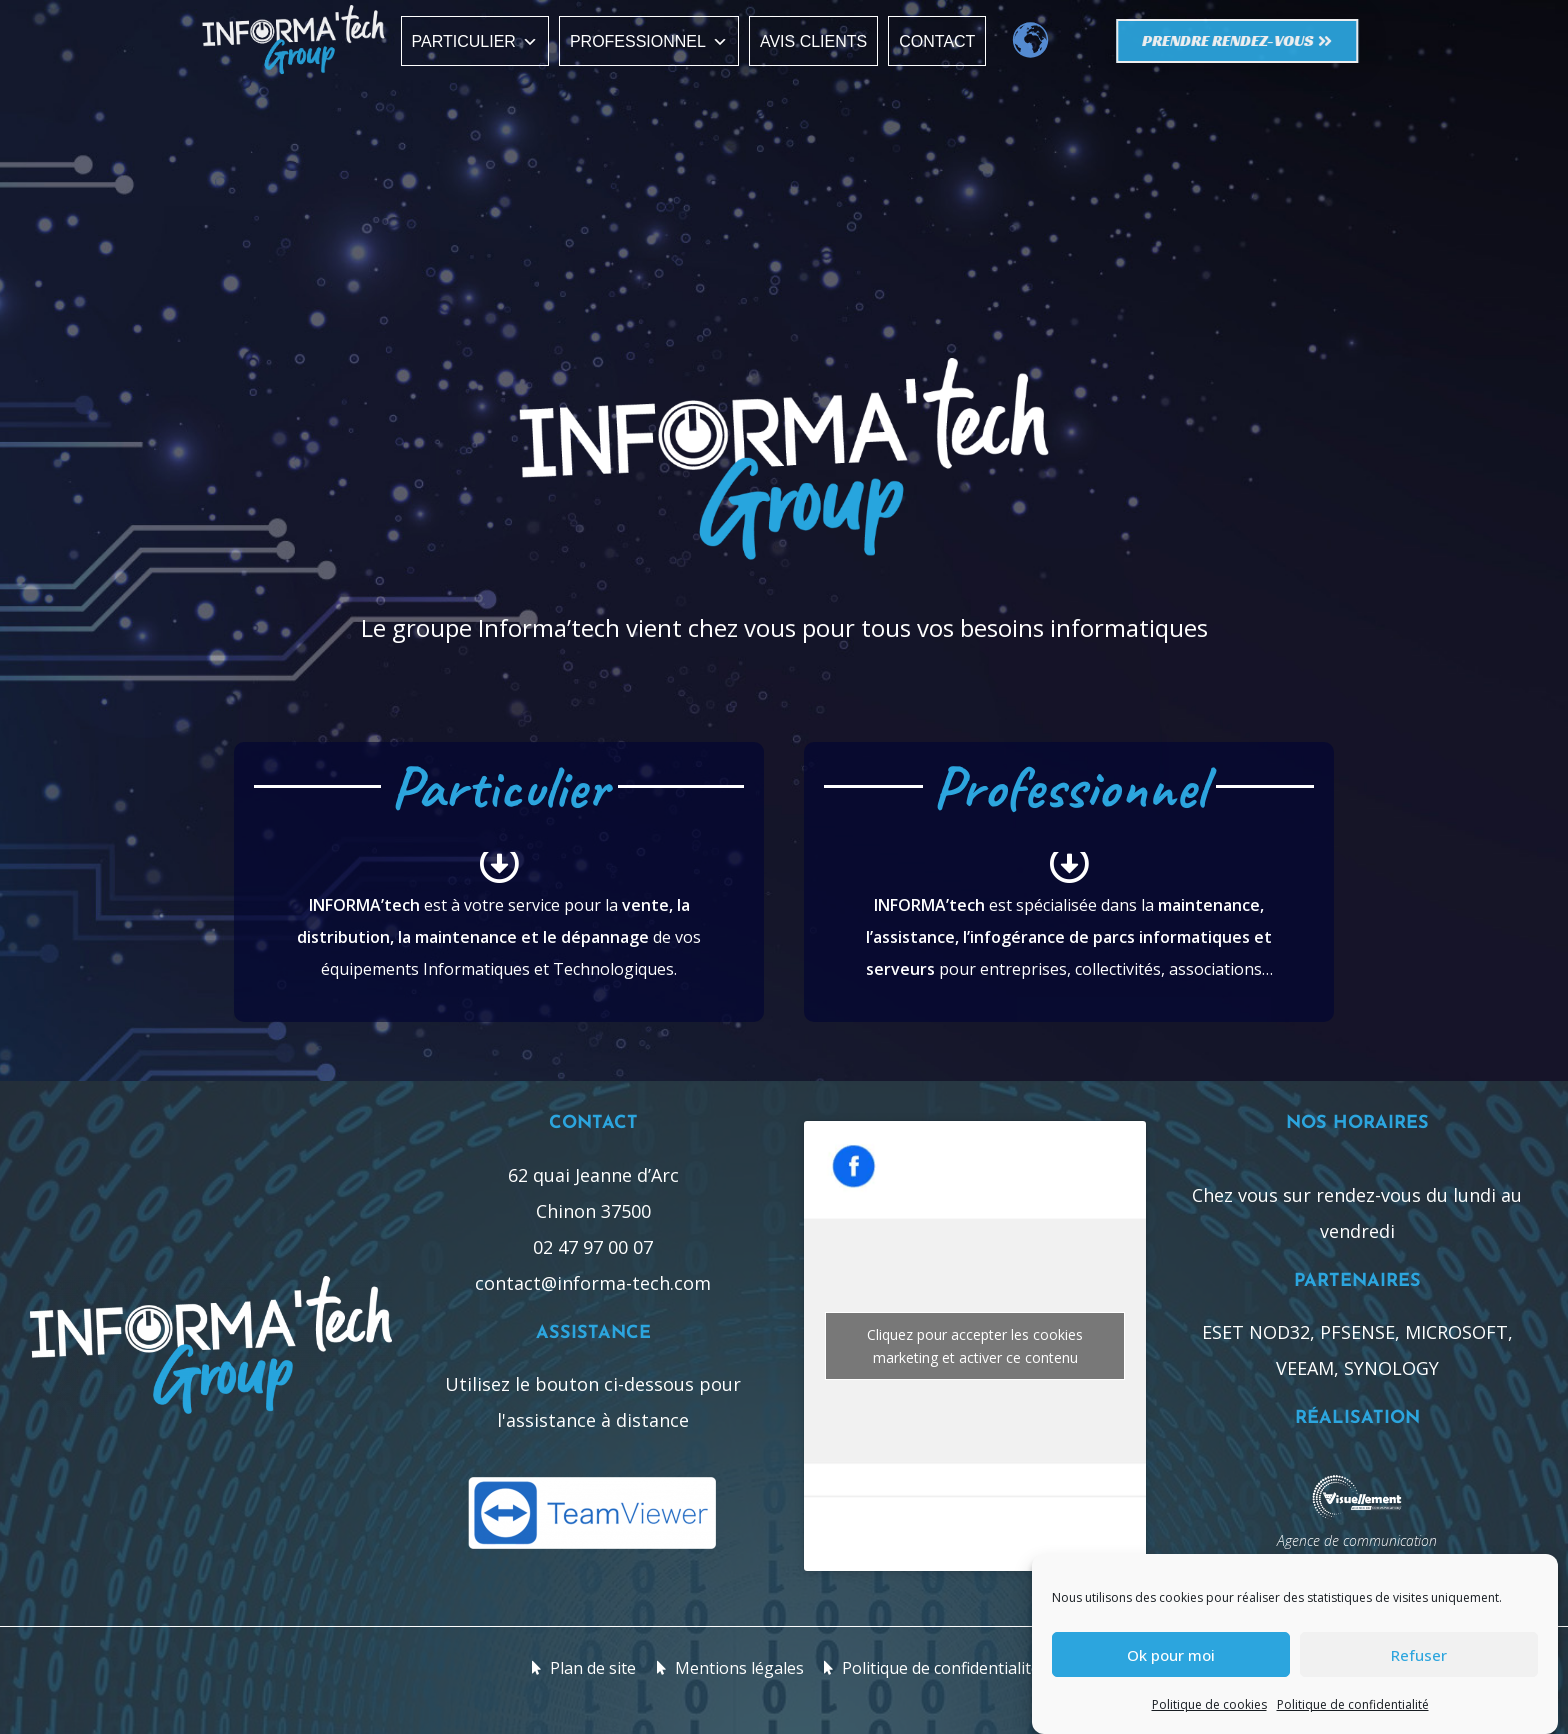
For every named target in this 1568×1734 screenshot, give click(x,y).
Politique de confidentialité (1353, 1704)
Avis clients (813, 41)
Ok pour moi (1171, 1655)
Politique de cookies (1209, 1704)
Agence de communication (1357, 1540)
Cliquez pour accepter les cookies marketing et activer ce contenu (975, 1346)
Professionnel (649, 41)
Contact (937, 41)
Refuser (1419, 1655)
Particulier (475, 41)
